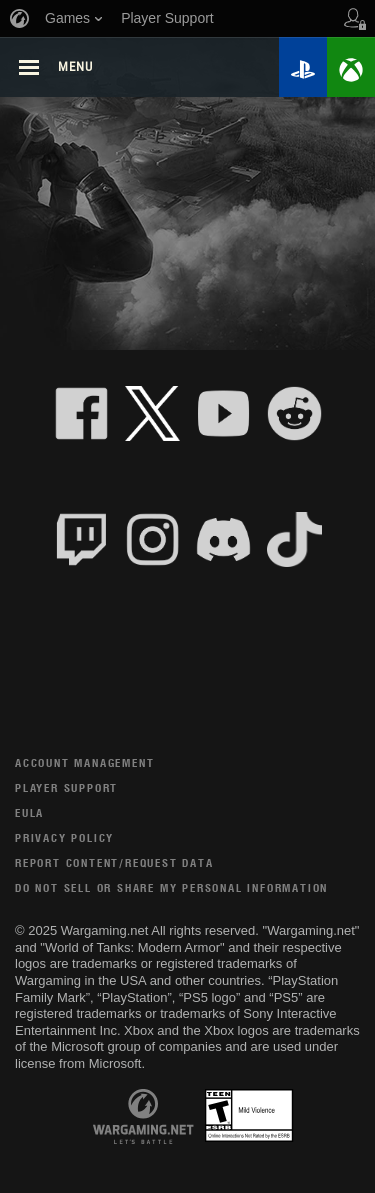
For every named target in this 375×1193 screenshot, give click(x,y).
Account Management (84, 762)
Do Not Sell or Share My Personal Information (171, 887)
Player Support (66, 787)
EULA (29, 812)
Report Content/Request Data (114, 862)
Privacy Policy (64, 837)
